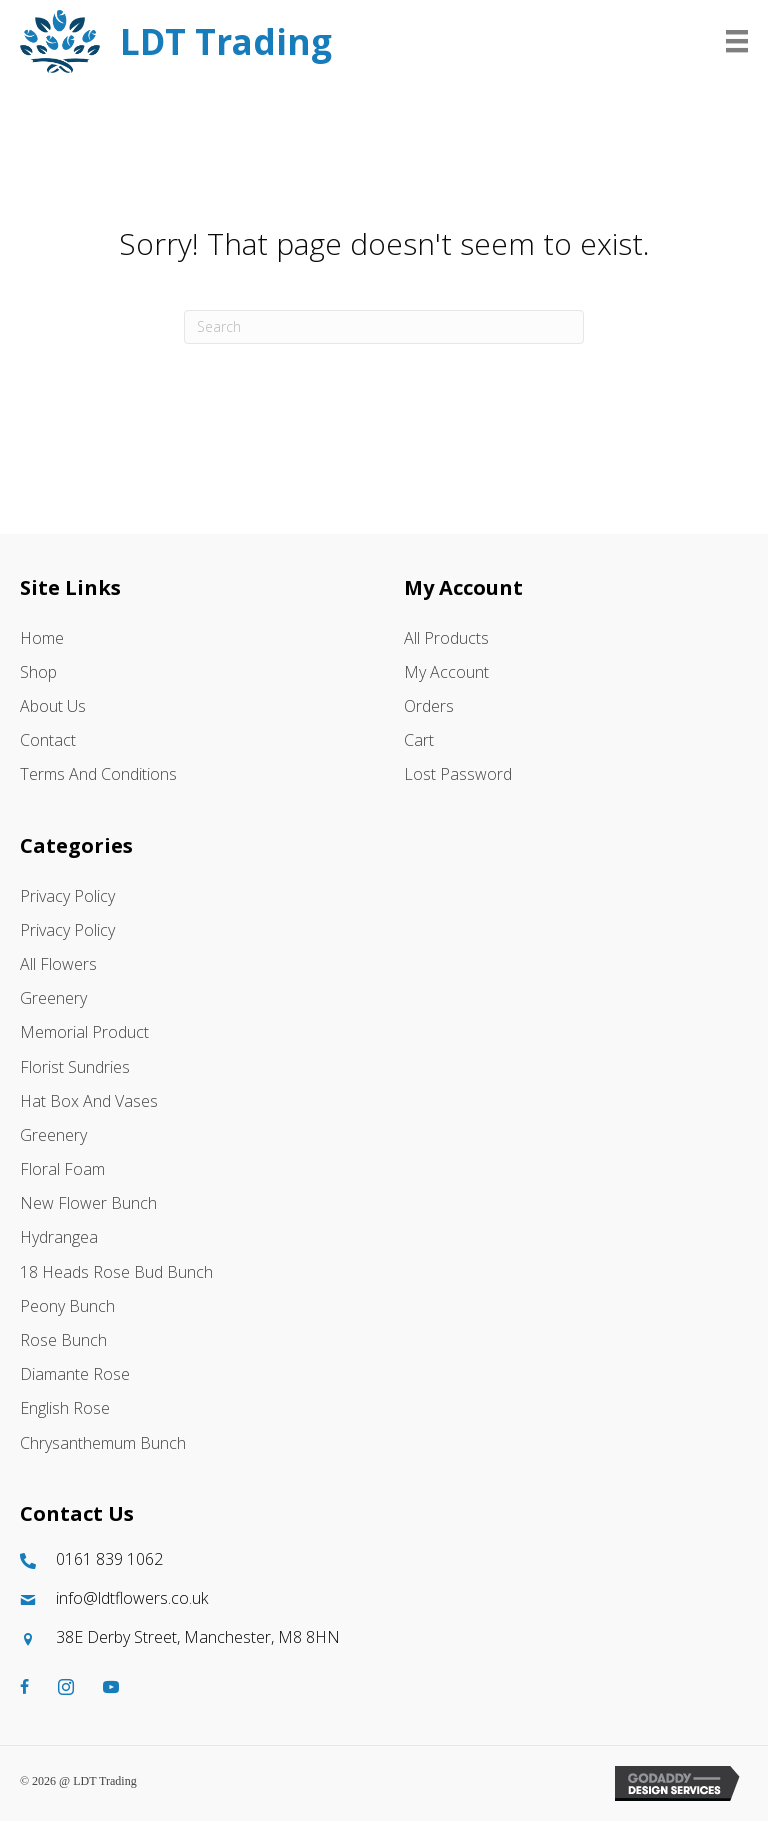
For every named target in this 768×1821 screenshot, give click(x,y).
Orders (429, 706)
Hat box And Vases (89, 1101)
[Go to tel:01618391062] (384, 1559)
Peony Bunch (67, 1306)
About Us (53, 706)
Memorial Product (84, 1032)
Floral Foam (62, 1169)
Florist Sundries (75, 1067)
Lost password (458, 774)
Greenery (53, 998)
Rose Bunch (63, 1340)
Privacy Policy (67, 896)
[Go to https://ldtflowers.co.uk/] (307, 41)
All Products (446, 638)
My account (446, 672)
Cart (419, 740)
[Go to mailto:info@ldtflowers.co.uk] (384, 1598)
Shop (38, 672)
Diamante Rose (75, 1374)
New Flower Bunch (88, 1203)
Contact (48, 740)
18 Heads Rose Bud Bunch (116, 1272)
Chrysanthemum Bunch (103, 1443)
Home (42, 638)
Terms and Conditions (98, 774)
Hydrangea (59, 1237)
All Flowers (58, 964)
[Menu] (737, 41)
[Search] (384, 327)
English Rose (65, 1408)
